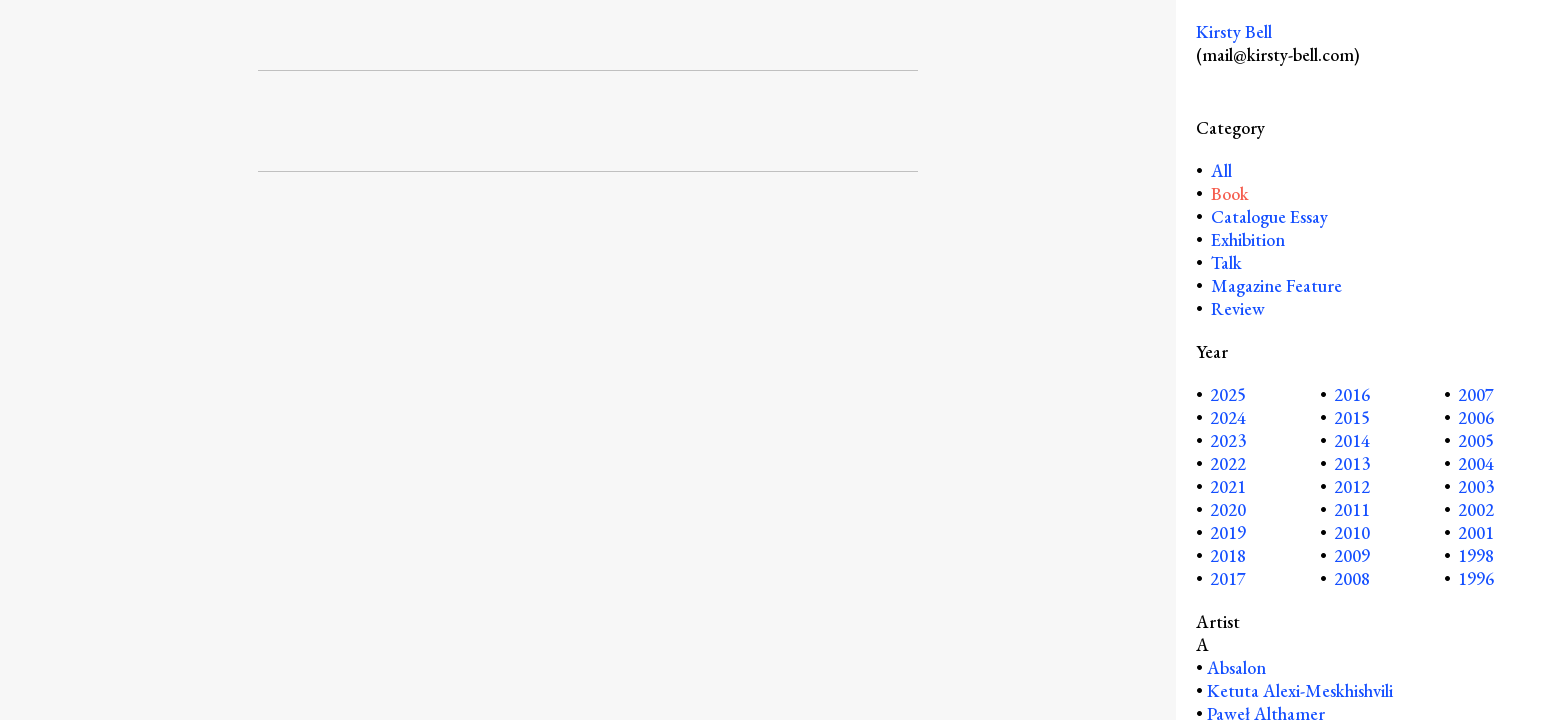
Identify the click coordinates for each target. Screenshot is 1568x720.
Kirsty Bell (1234, 31)
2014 (1352, 440)
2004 (1476, 463)
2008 (1352, 578)
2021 (1228, 486)
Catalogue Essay (1269, 216)
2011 (1352, 509)
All (1219, 170)
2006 (1476, 417)
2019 (1228, 532)
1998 (1476, 555)
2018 (1228, 555)
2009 (1352, 555)
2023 (1228, 440)
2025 (1228, 394)
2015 (1352, 417)
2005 (1476, 440)
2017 (1228, 578)
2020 (1228, 509)
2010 (1352, 532)
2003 (1476, 486)
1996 (1476, 578)
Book (1230, 193)
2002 (1476, 509)
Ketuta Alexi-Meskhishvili (1300, 690)
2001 (1476, 532)
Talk (1226, 262)
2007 (1476, 394)
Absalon (1236, 667)
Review (1238, 308)
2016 (1352, 394)
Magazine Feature (1276, 285)
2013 (1352, 463)
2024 (1228, 417)
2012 (1352, 486)
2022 (1228, 463)
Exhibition (1248, 239)
